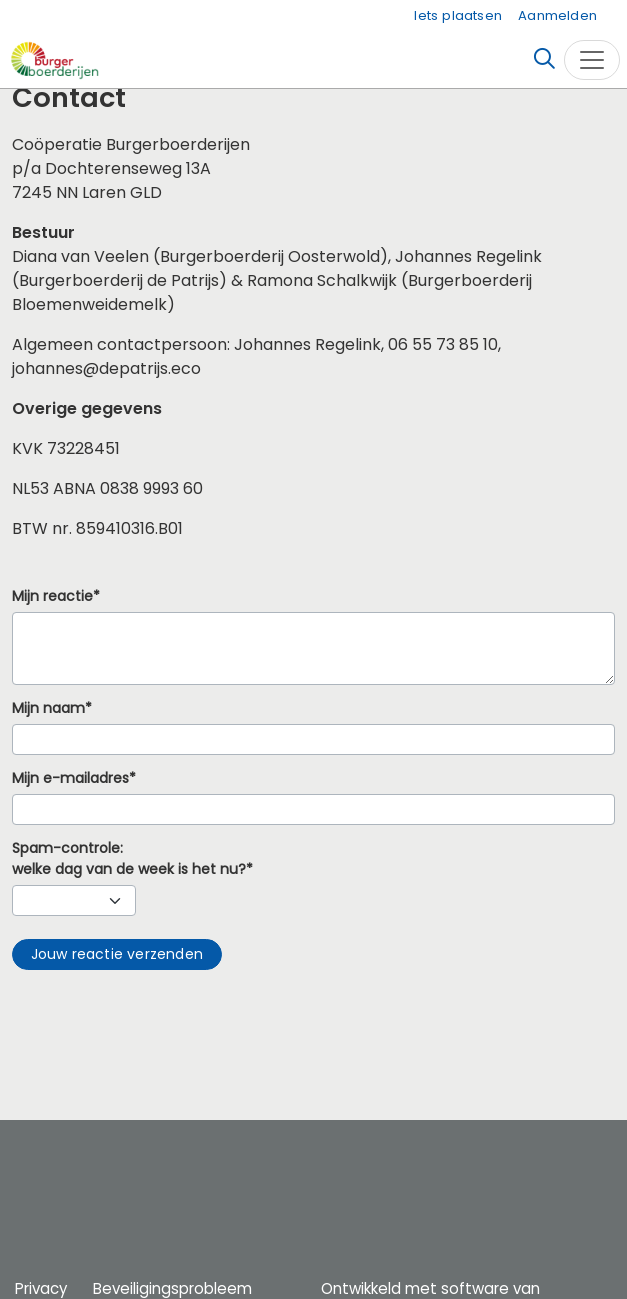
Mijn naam (48, 708)
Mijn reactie (52, 596)
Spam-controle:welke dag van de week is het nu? (129, 859)
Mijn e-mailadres (70, 778)
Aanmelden (557, 15)
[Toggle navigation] (592, 60)
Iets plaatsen (458, 15)
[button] (117, 954)
